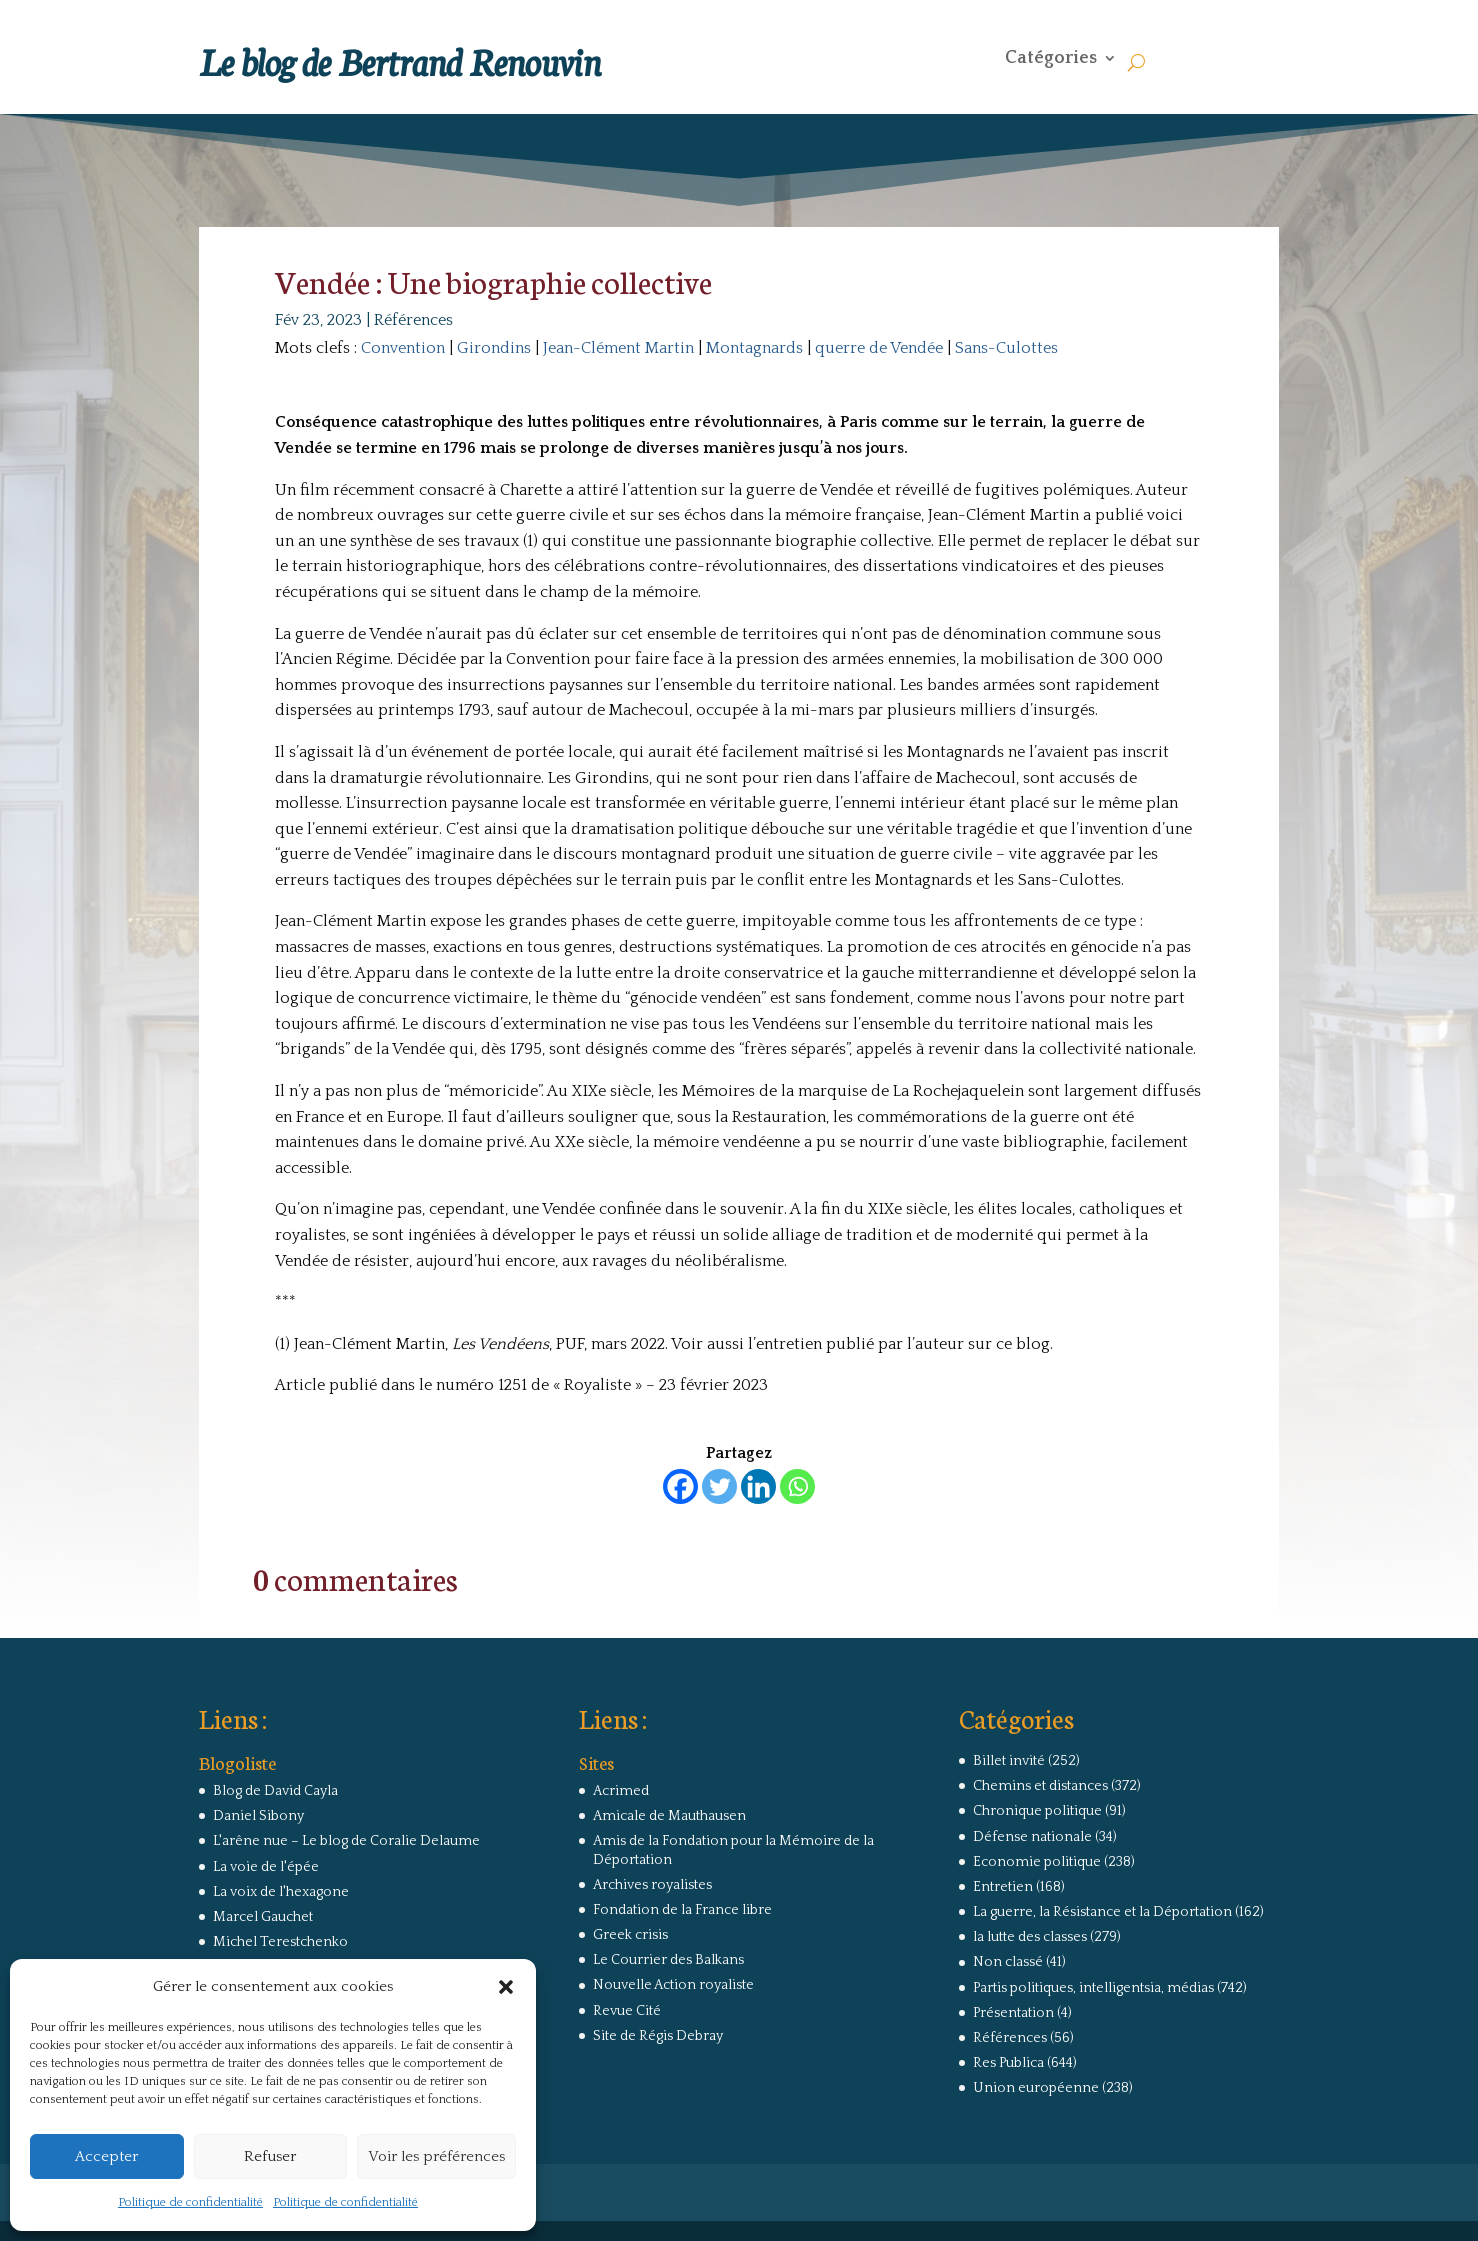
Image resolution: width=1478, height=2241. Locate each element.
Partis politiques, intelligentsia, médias (1093, 1988)
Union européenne (1036, 2088)
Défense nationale (1032, 1837)
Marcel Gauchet (263, 1917)
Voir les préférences (436, 2156)
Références (413, 320)
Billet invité (1009, 1761)
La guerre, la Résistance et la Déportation (1102, 1912)
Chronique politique (1037, 1811)
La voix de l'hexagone (281, 1892)
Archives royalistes (652, 1885)
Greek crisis (630, 1935)
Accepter (106, 2156)
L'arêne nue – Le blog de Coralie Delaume (346, 1841)
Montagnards (754, 348)
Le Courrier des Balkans (668, 1960)
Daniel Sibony (258, 1816)
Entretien (1003, 1887)
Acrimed (621, 1791)
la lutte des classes (1030, 1937)
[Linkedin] (758, 1486)
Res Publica (1008, 2063)
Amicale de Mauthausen (669, 1816)
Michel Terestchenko (280, 1942)
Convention (403, 348)
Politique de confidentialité (190, 2202)
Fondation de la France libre (682, 1910)
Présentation (1013, 2013)
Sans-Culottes (1006, 348)
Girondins (494, 348)
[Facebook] (680, 1486)
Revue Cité (627, 2011)
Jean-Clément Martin (618, 348)
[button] (506, 1987)
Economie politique (1037, 1862)
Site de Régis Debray (658, 2036)
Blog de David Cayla (275, 1791)
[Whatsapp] (797, 1486)
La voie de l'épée (266, 1867)
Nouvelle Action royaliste (673, 1985)
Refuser (270, 2156)
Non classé (1008, 1962)
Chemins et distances (1040, 1786)
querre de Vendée (879, 348)
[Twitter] (719, 1486)
